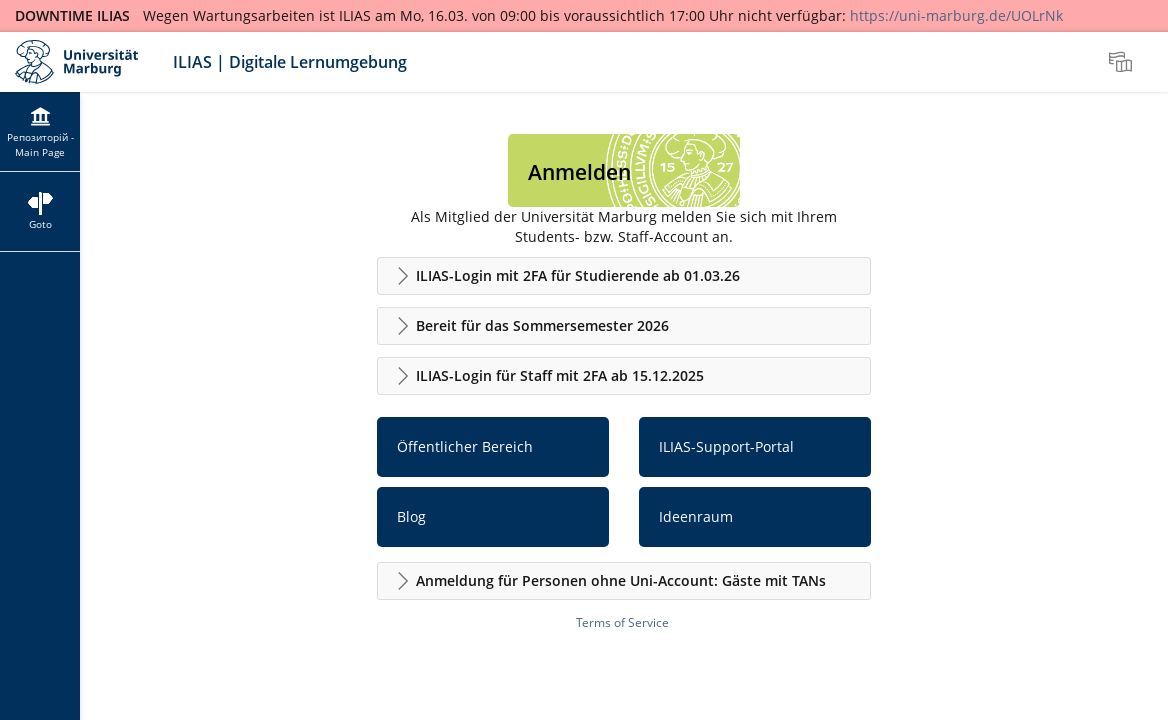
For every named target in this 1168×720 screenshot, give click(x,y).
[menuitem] (1123, 62)
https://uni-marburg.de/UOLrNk (956, 15)
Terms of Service (622, 622)
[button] (624, 276)
